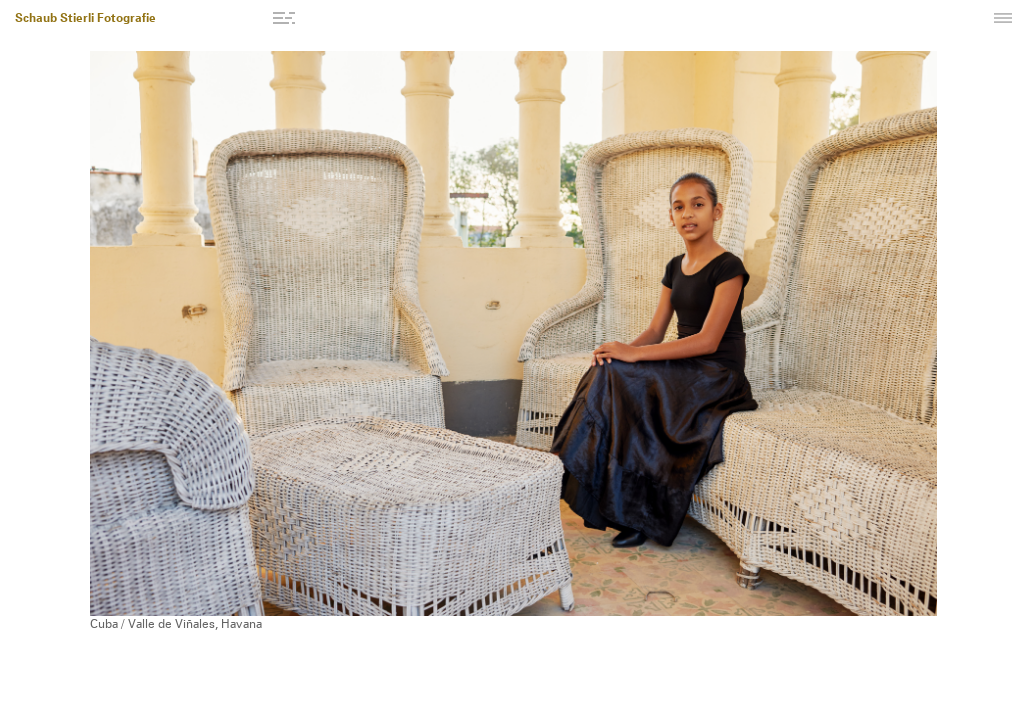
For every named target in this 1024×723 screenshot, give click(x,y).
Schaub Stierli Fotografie (85, 19)
